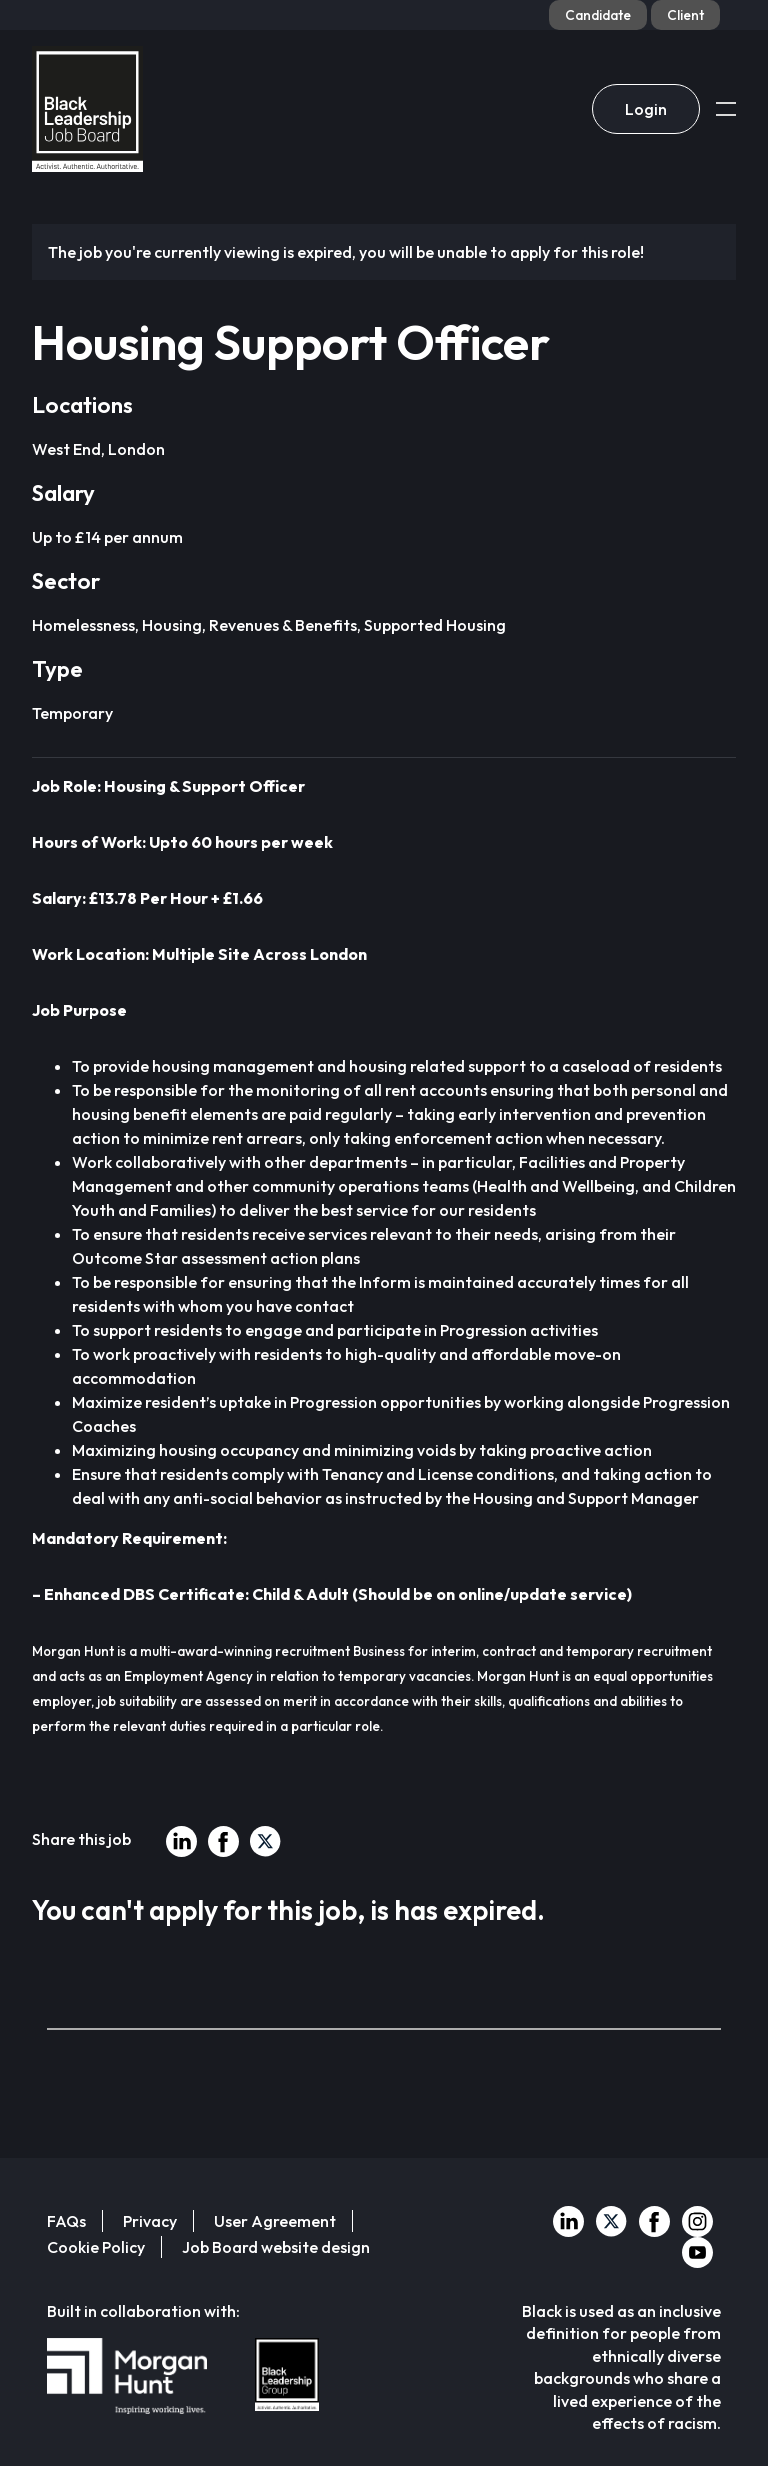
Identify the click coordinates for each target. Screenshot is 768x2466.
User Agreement (275, 2221)
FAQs (66, 2221)
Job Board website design (276, 2247)
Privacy (150, 2221)
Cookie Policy (96, 2247)
